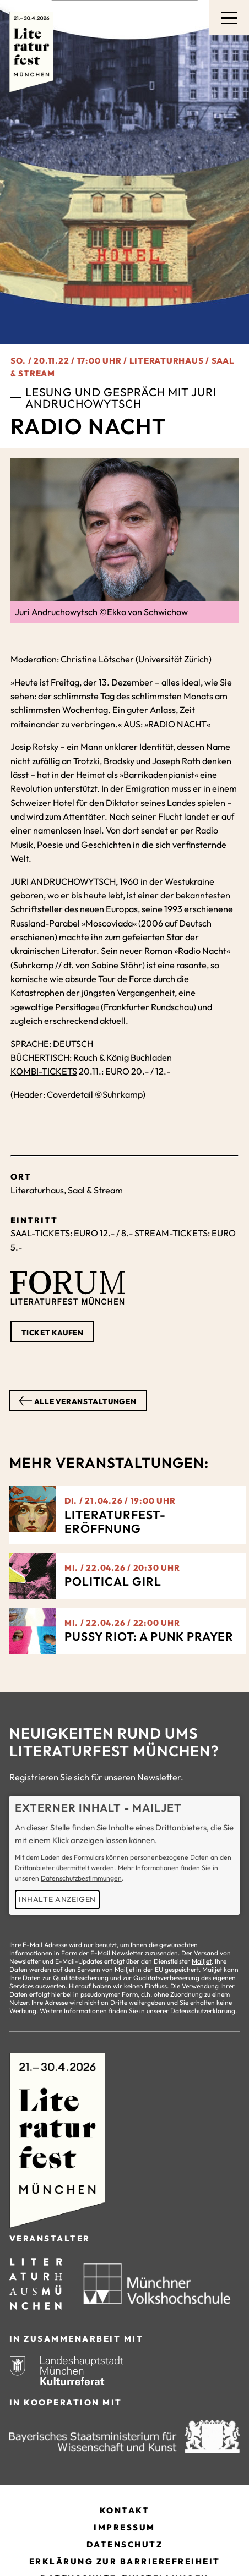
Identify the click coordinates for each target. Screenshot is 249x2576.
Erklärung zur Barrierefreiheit (124, 2561)
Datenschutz (124, 2544)
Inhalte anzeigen (57, 1899)
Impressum (124, 2527)
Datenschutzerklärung (202, 2011)
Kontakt (125, 2510)
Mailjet (202, 1961)
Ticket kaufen (52, 1332)
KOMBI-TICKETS (43, 1071)
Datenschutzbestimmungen (81, 1878)
